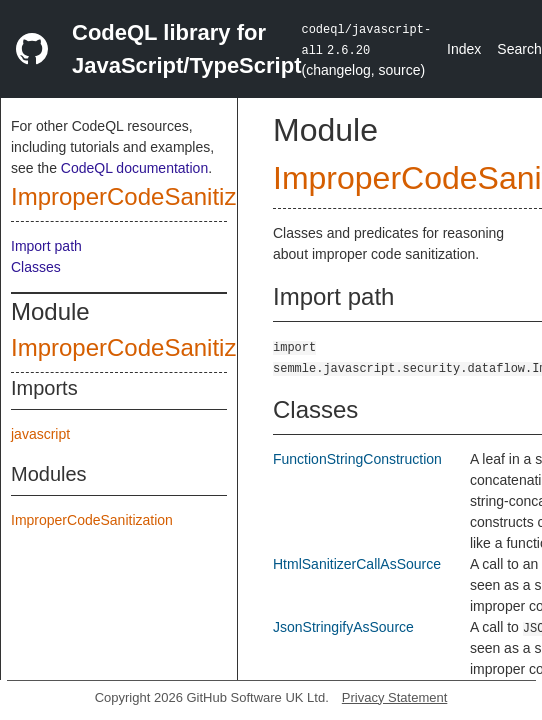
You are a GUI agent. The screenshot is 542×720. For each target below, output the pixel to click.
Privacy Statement (395, 697)
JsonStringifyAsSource (343, 627)
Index (464, 49)
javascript (40, 434)
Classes (36, 267)
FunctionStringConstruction (357, 459)
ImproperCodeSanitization (150, 196)
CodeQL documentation (134, 168)
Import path (46, 246)
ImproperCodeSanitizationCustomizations (232, 347)
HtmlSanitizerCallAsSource (357, 564)
